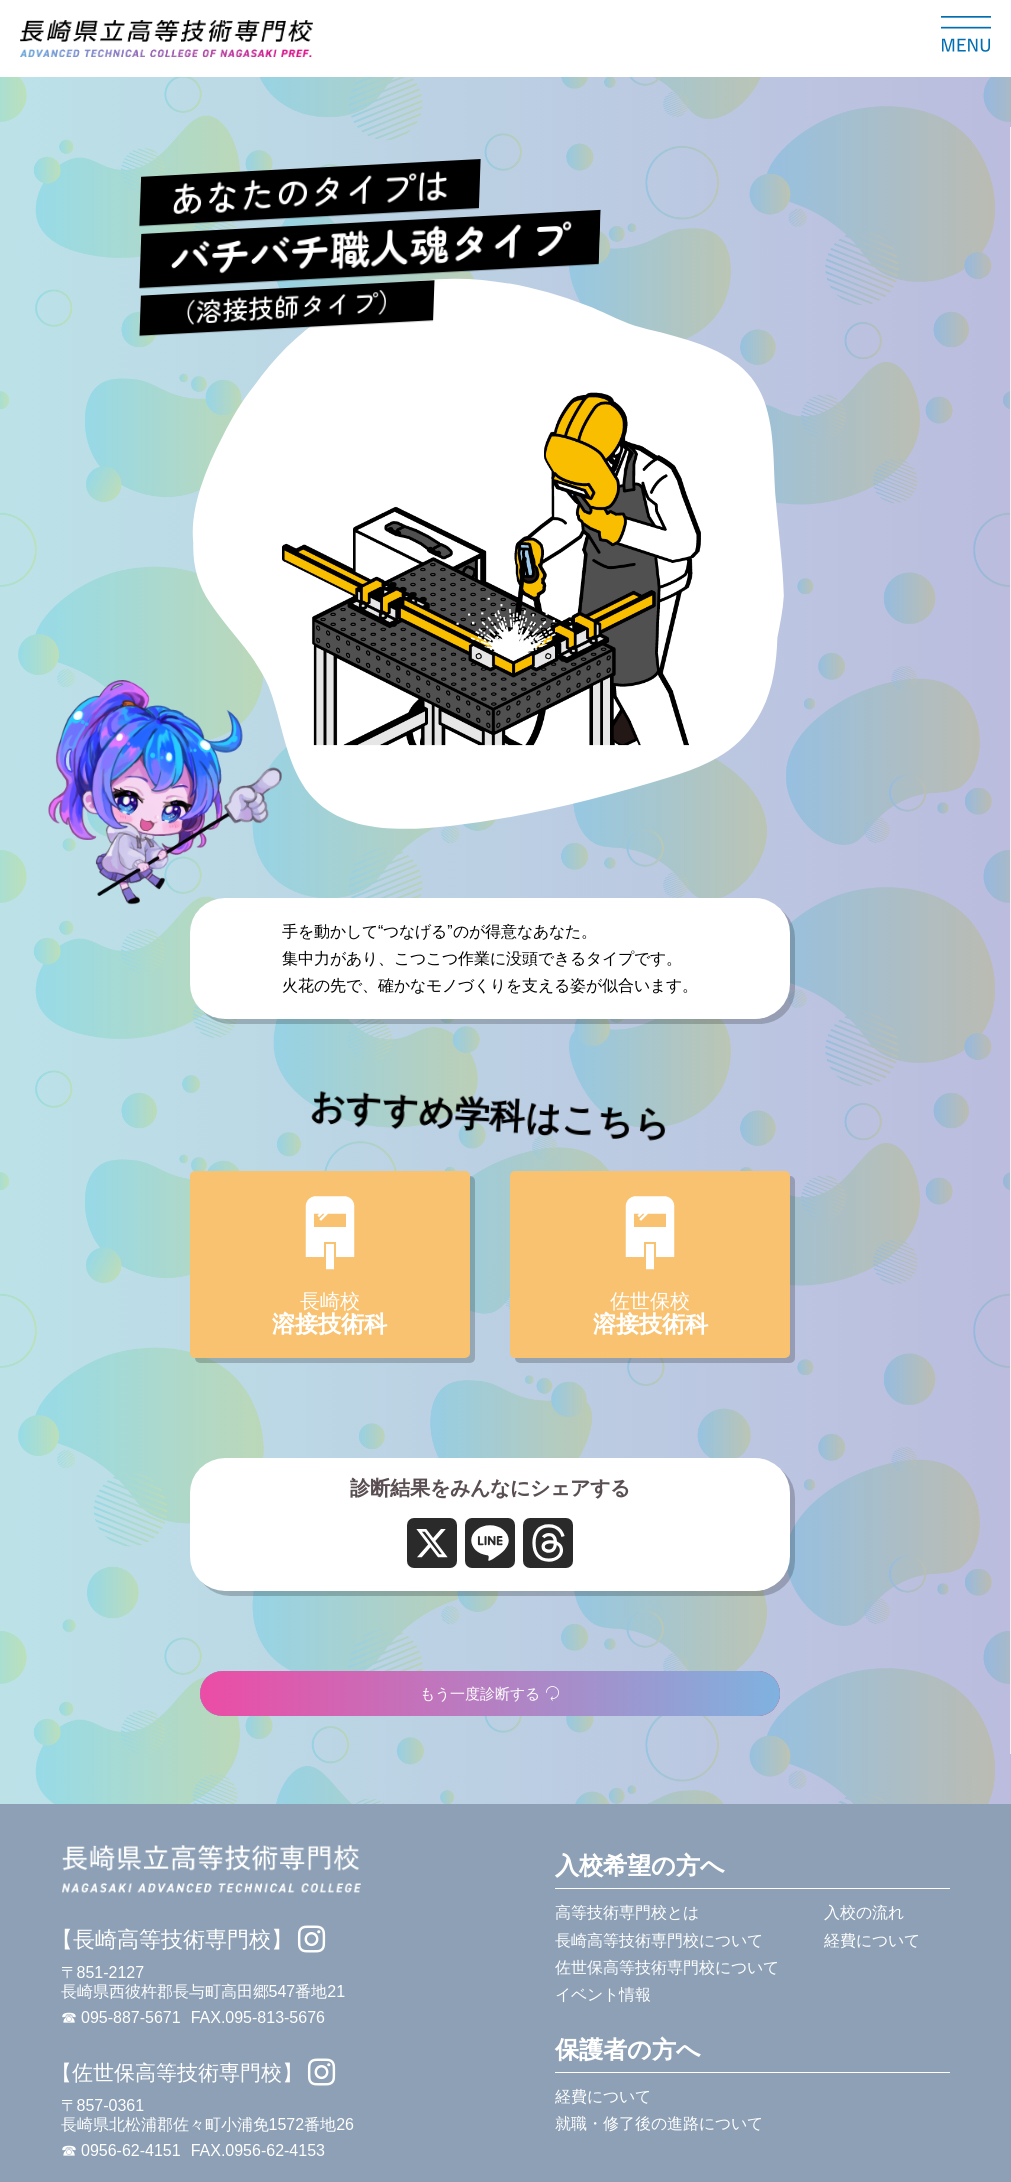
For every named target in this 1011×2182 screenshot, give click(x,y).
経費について (872, 1940)
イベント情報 (603, 1994)
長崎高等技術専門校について (659, 1940)
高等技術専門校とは (627, 1912)
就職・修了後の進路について (659, 2123)
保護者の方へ (628, 2049)
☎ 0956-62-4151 (121, 2150)
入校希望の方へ (640, 1865)
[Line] (490, 1544)
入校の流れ (864, 1912)
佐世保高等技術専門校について (667, 1967)
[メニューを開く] (966, 34)
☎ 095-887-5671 (121, 2017)
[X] (432, 1544)
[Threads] (548, 1544)
